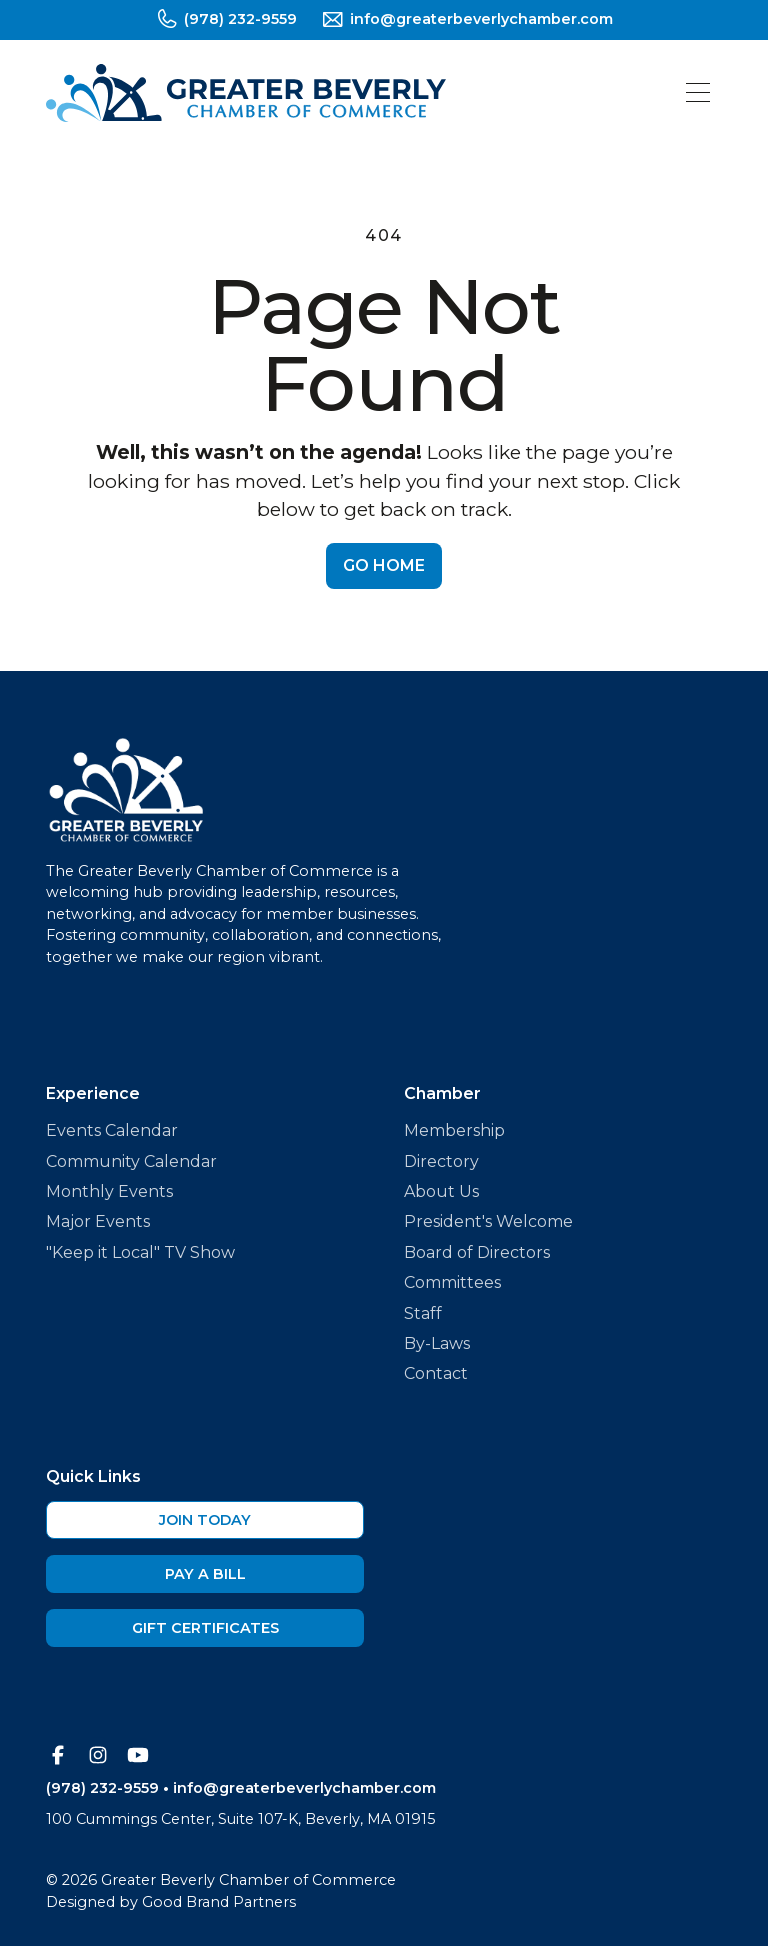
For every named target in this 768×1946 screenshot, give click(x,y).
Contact (436, 1373)
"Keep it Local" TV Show (140, 1252)
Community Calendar (131, 1161)
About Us (441, 1191)
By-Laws (437, 1343)
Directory (441, 1161)
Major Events (98, 1221)
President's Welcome (488, 1221)
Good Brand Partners (219, 1902)
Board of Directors (477, 1252)
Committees (452, 1282)
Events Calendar (112, 1130)
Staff (423, 1313)
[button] (698, 92)
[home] (246, 93)
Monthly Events (109, 1191)
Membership (454, 1130)
